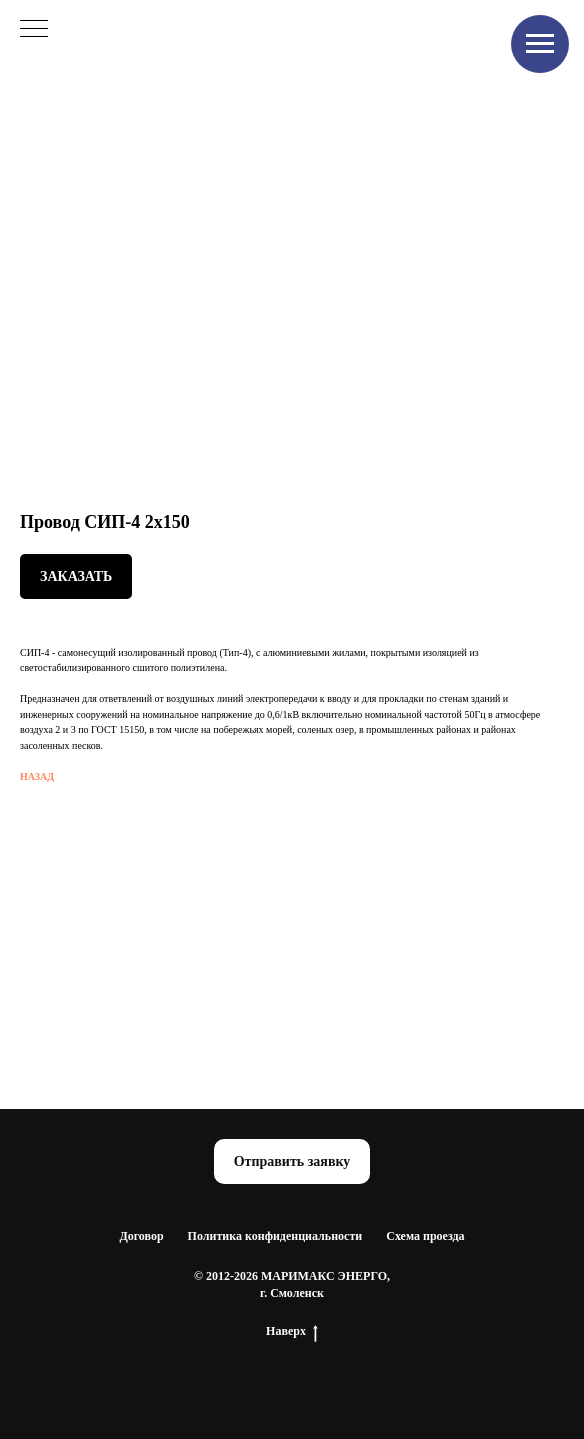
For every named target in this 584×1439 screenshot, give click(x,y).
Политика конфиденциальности (275, 1236)
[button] (292, 1161)
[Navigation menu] (540, 44)
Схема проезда (425, 1236)
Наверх (292, 1331)
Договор (141, 1236)
